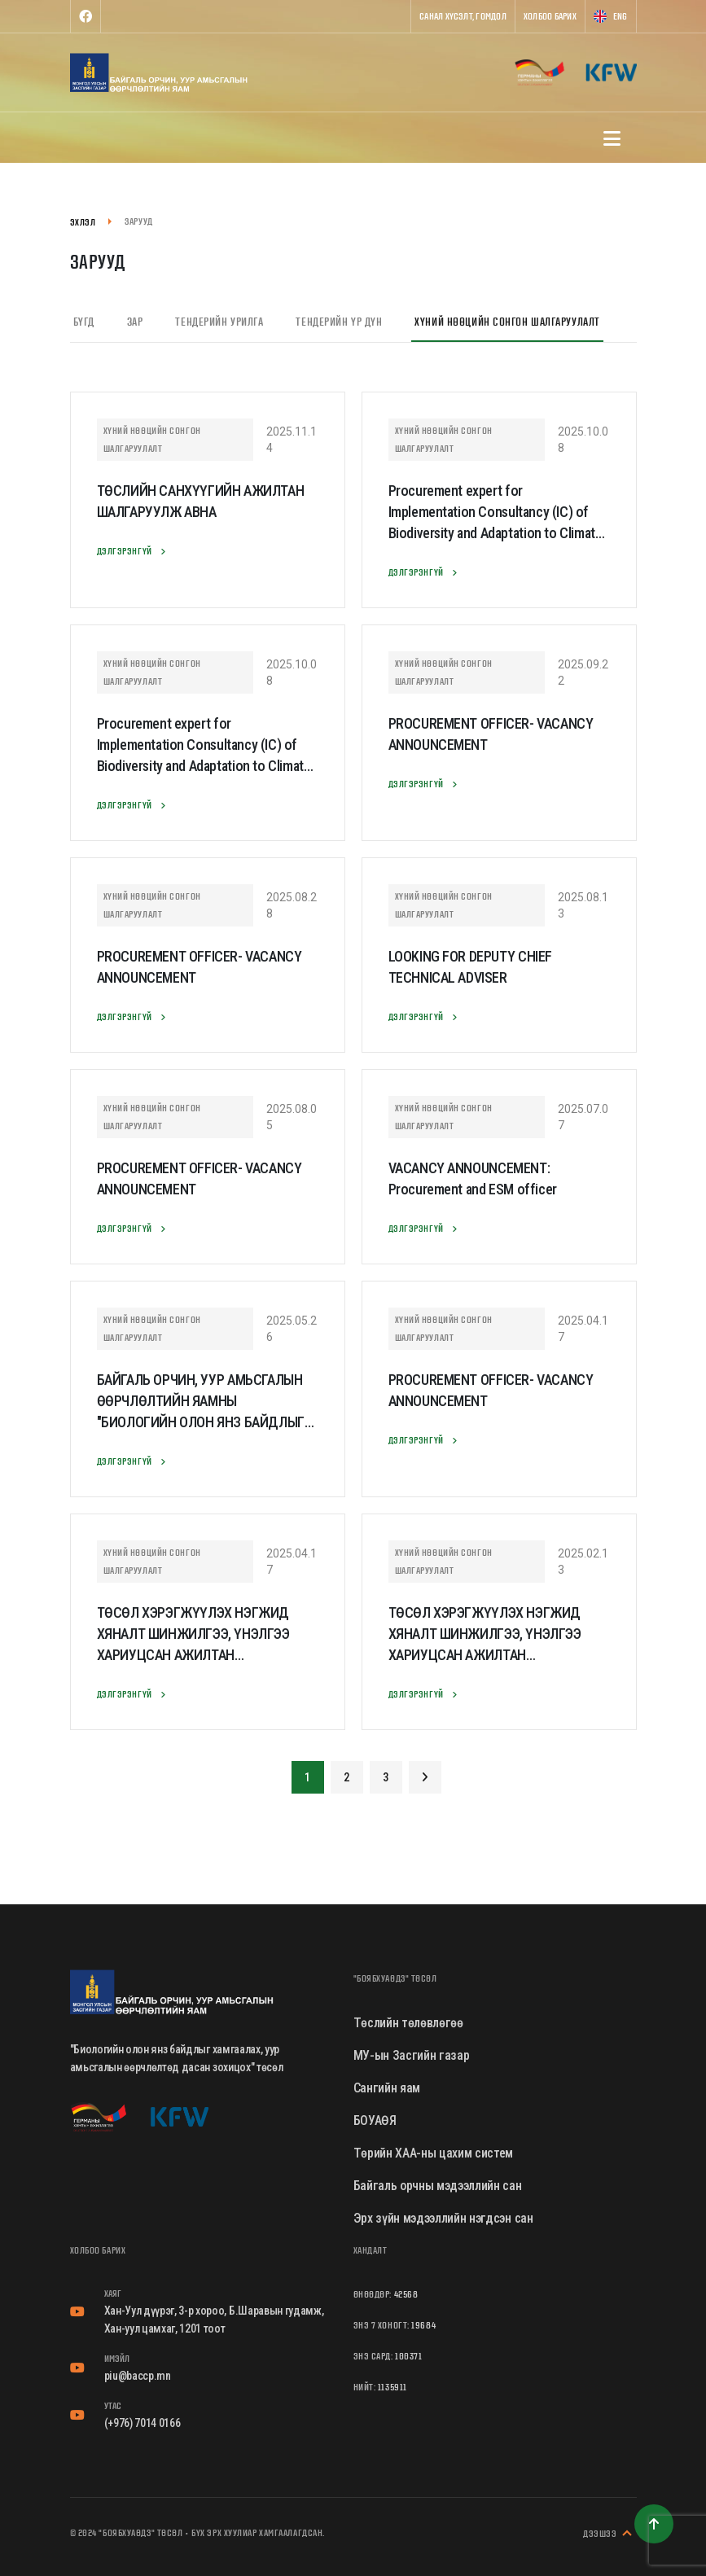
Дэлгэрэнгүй (134, 551)
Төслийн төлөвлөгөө (408, 2023)
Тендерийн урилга (219, 321)
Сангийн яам (386, 2088)
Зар (135, 321)
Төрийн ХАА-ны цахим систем (433, 2153)
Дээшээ (609, 2533)
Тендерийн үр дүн (339, 321)
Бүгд (83, 321)
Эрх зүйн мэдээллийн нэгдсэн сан (443, 2218)
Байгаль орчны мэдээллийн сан (437, 2185)
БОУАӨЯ (375, 2120)
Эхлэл (83, 222)
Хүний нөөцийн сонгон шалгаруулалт (506, 321)
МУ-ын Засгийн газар (411, 2055)
